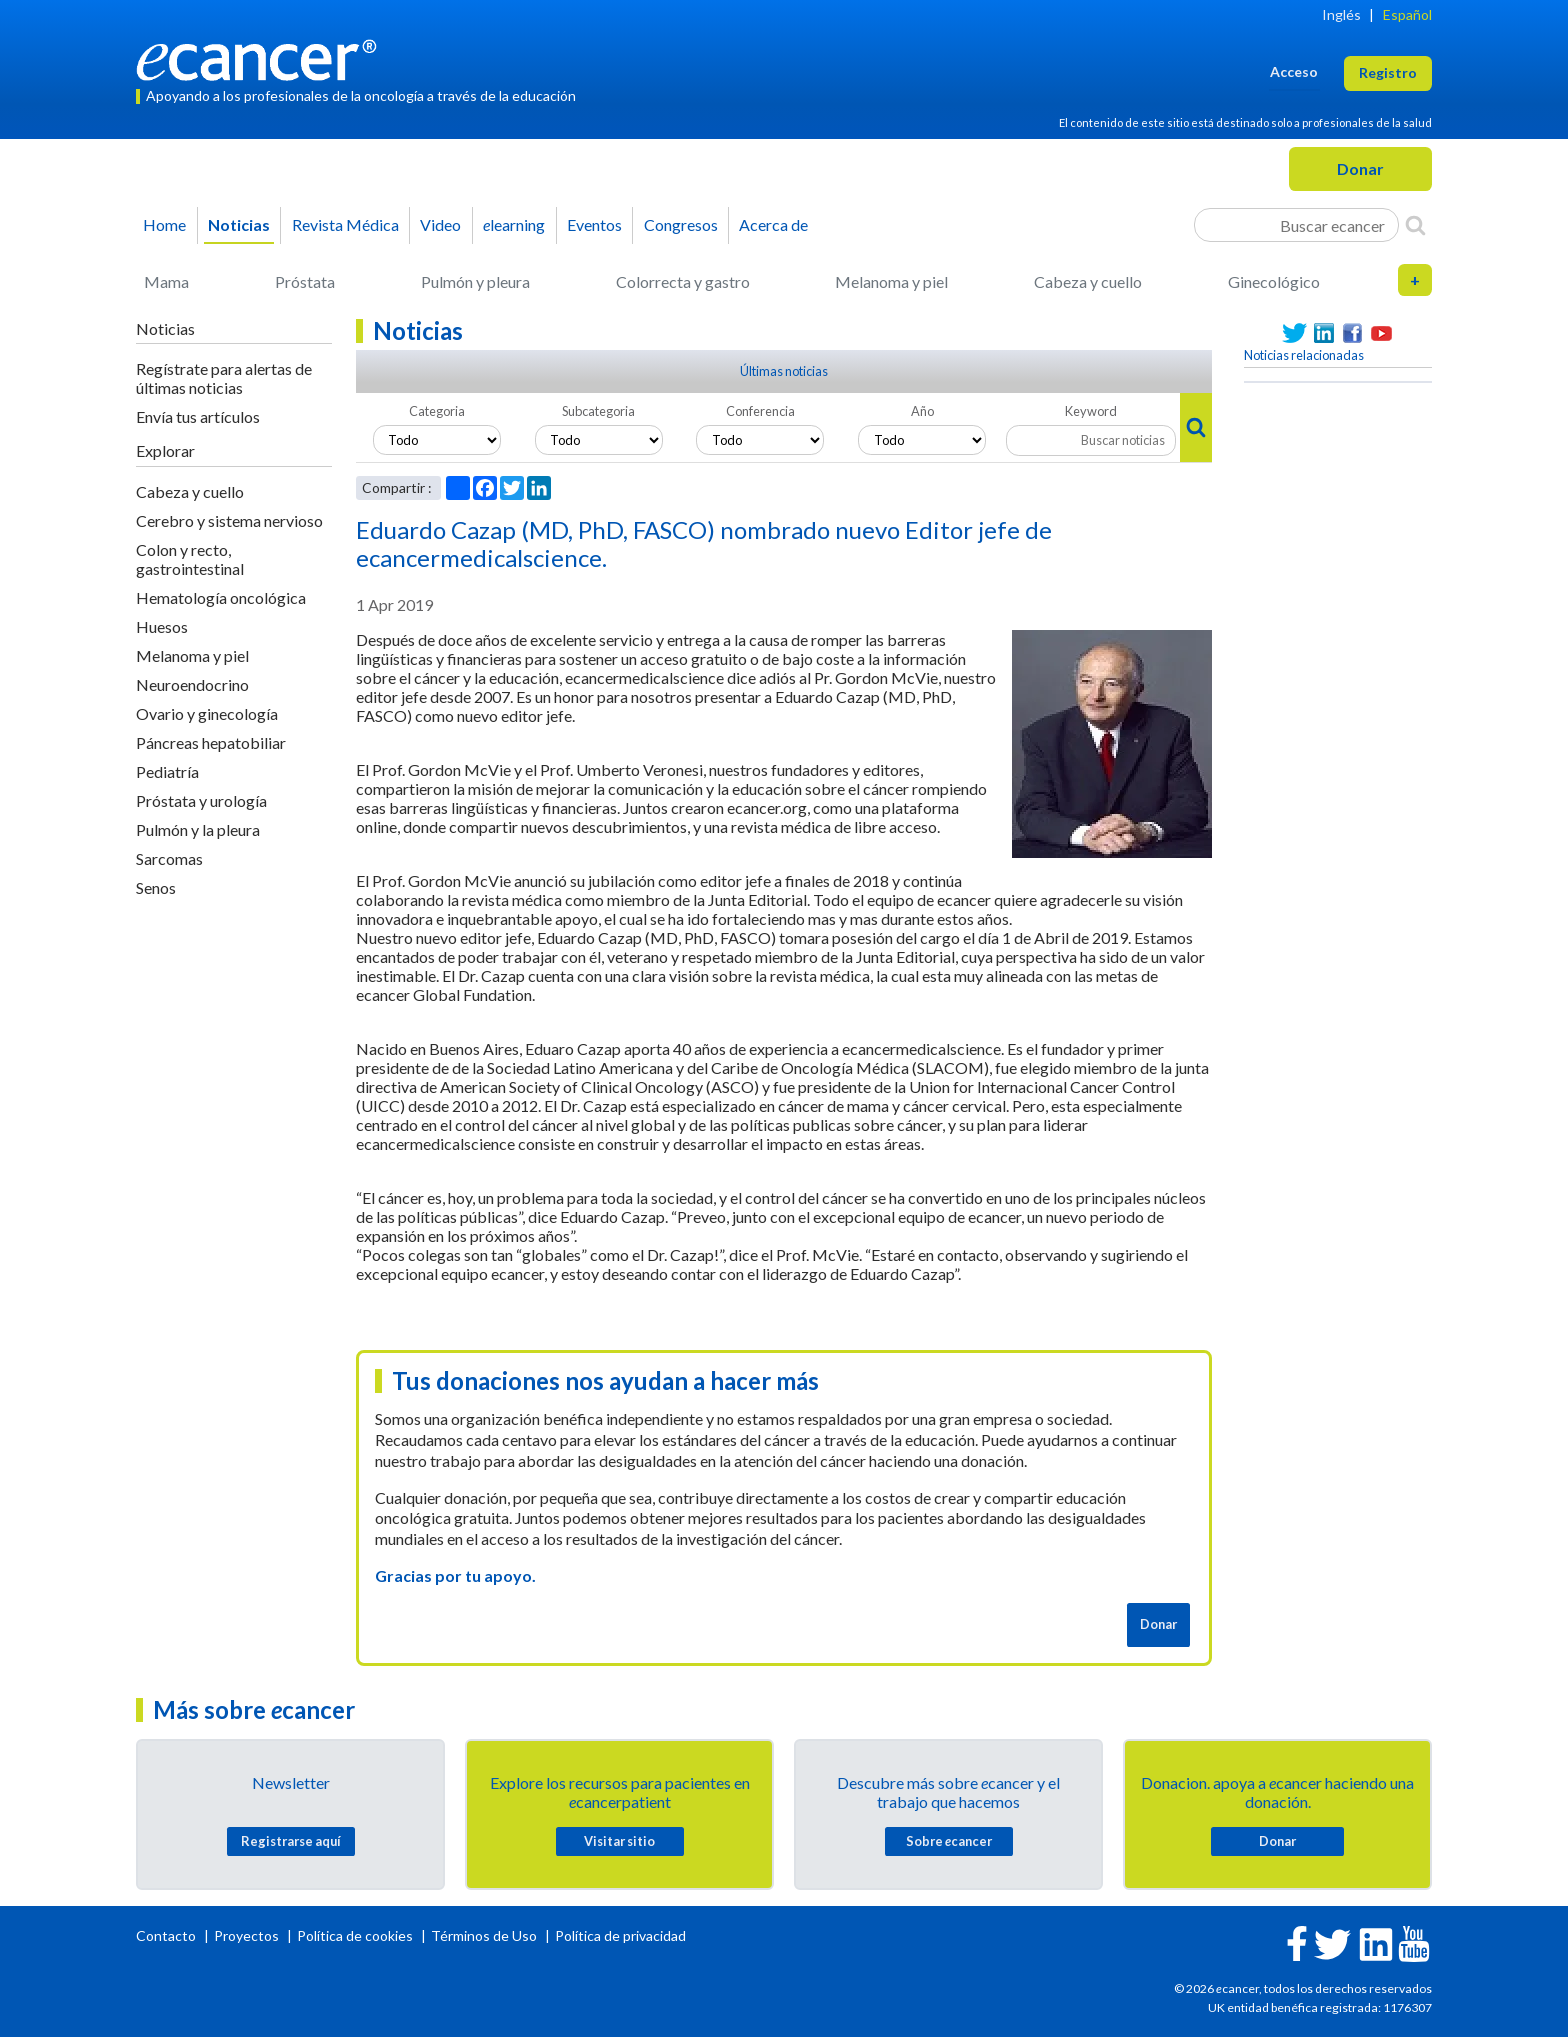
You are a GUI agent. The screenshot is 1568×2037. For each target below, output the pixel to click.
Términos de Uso (484, 1935)
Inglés (1341, 14)
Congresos (681, 224)
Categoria (437, 411)
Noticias (239, 224)
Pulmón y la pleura (198, 829)
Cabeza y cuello (1088, 281)
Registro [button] (1388, 72)
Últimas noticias (784, 371)
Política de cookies (355, 1935)
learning (514, 224)
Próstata (305, 281)
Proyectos (248, 1935)
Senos (156, 887)
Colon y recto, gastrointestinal (190, 559)
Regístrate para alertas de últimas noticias (224, 378)
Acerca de (773, 224)
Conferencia (760, 411)
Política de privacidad (620, 1935)
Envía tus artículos (198, 416)
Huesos (162, 626)
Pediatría (167, 771)
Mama (166, 281)
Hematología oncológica (221, 597)
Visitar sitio (619, 1841)
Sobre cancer (949, 1841)
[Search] (1415, 225)
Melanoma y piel (891, 281)
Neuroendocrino (192, 684)
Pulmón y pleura (475, 281)
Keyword (1091, 411)
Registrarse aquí (291, 1841)
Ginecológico (1274, 281)
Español (1407, 14)
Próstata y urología (201, 800)
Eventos (594, 224)
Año (922, 411)
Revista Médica (345, 224)
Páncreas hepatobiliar (211, 742)
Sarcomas (169, 858)
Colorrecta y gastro (683, 281)
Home (164, 224)
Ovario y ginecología (207, 713)
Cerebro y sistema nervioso (229, 520)
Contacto (167, 1935)
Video (440, 224)
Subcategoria (598, 411)
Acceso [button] (1294, 71)
